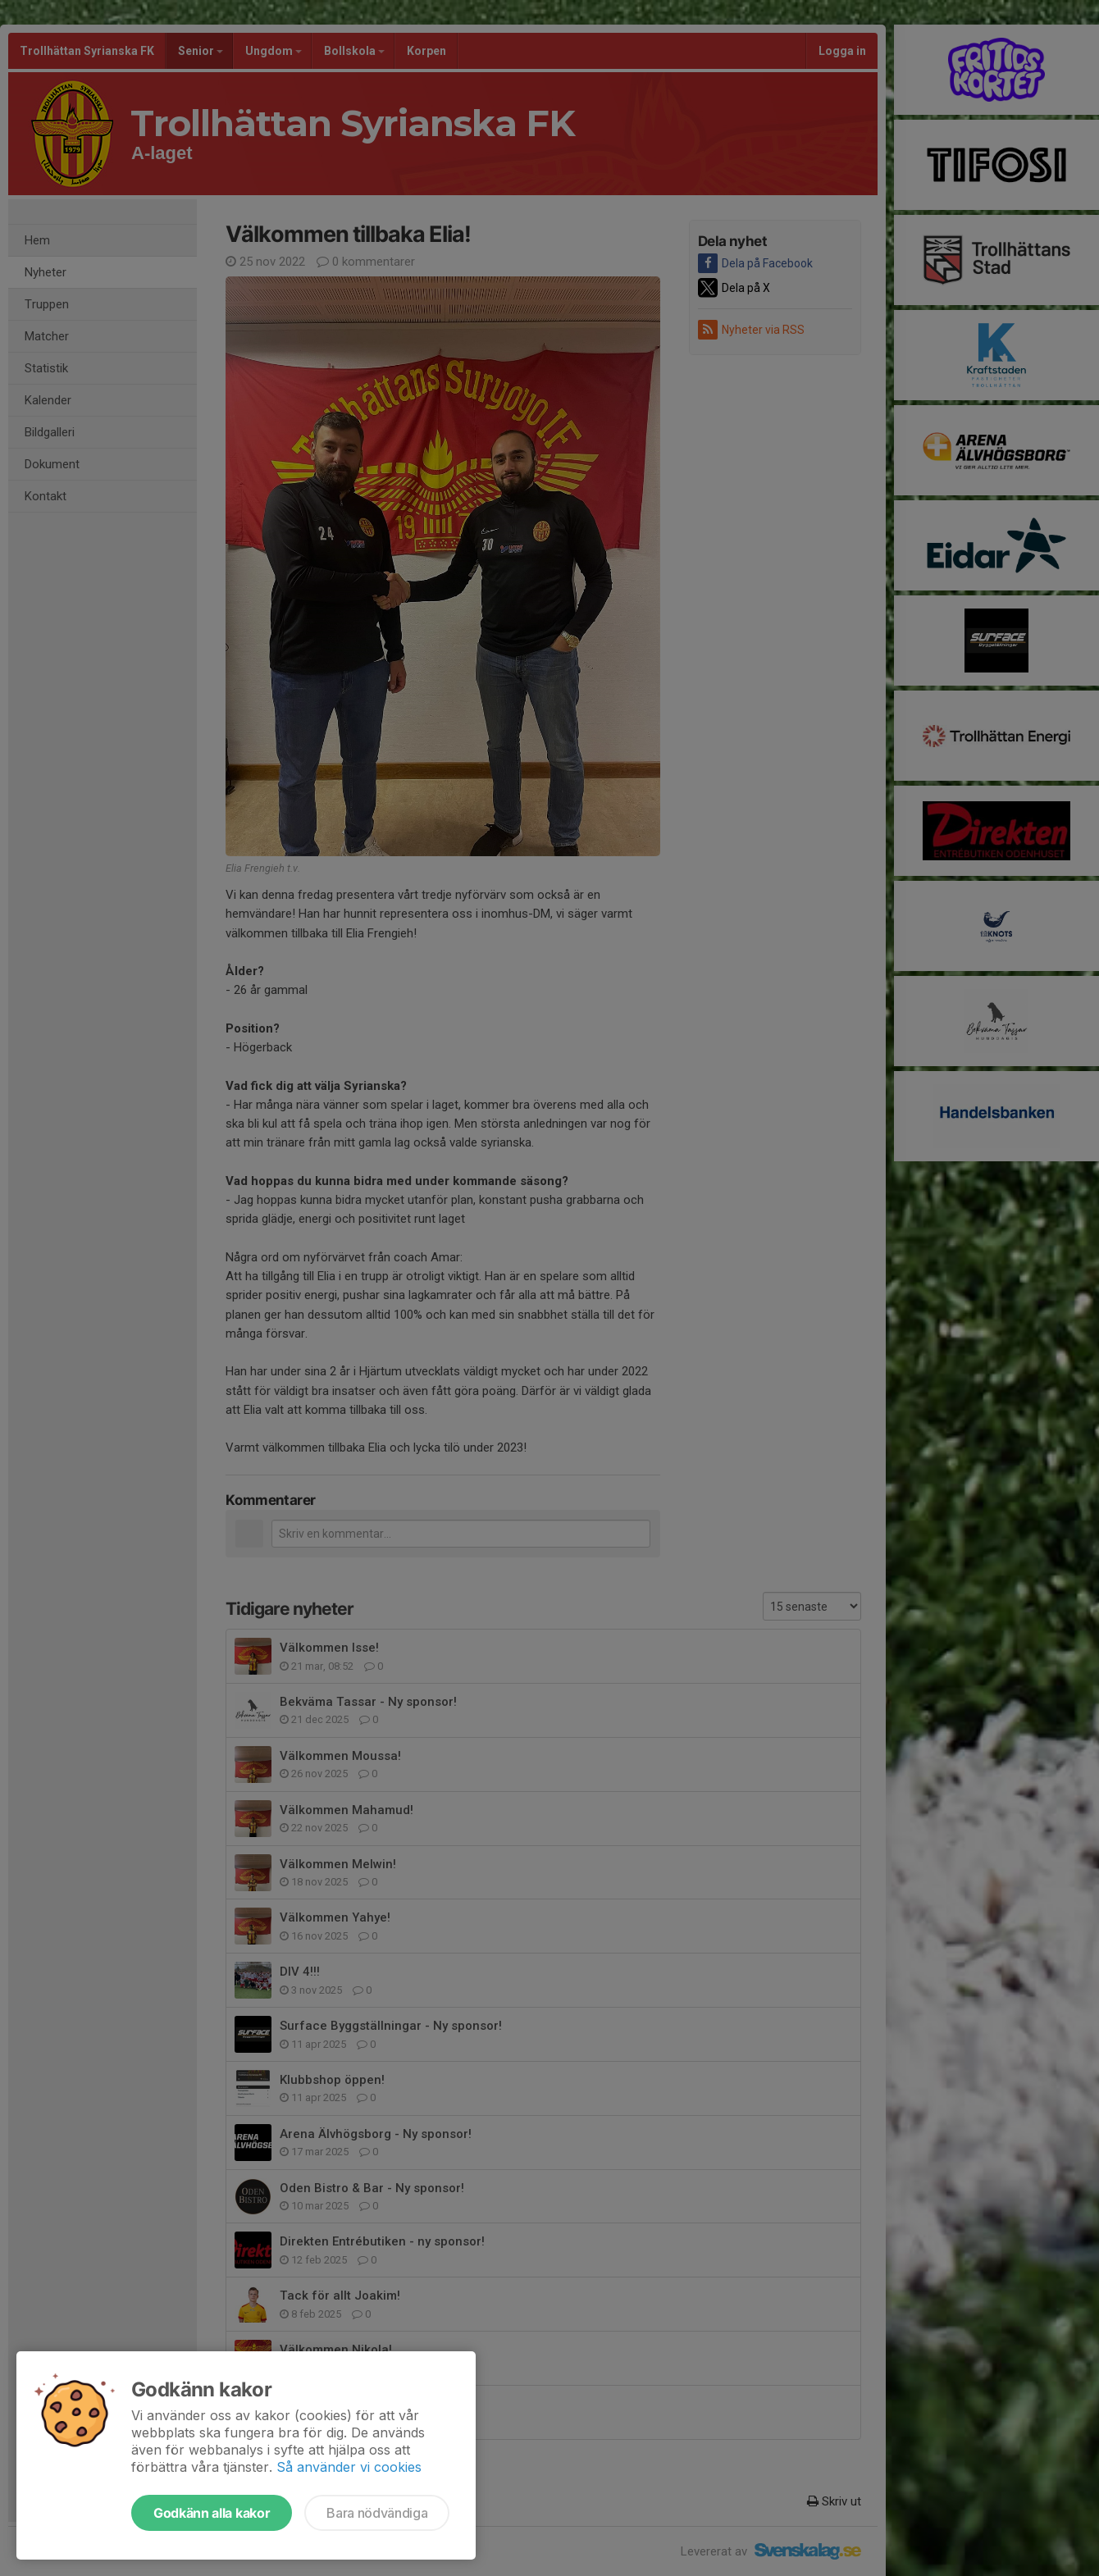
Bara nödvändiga (376, 2513)
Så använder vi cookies (349, 2467)
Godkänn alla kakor (211, 2513)
